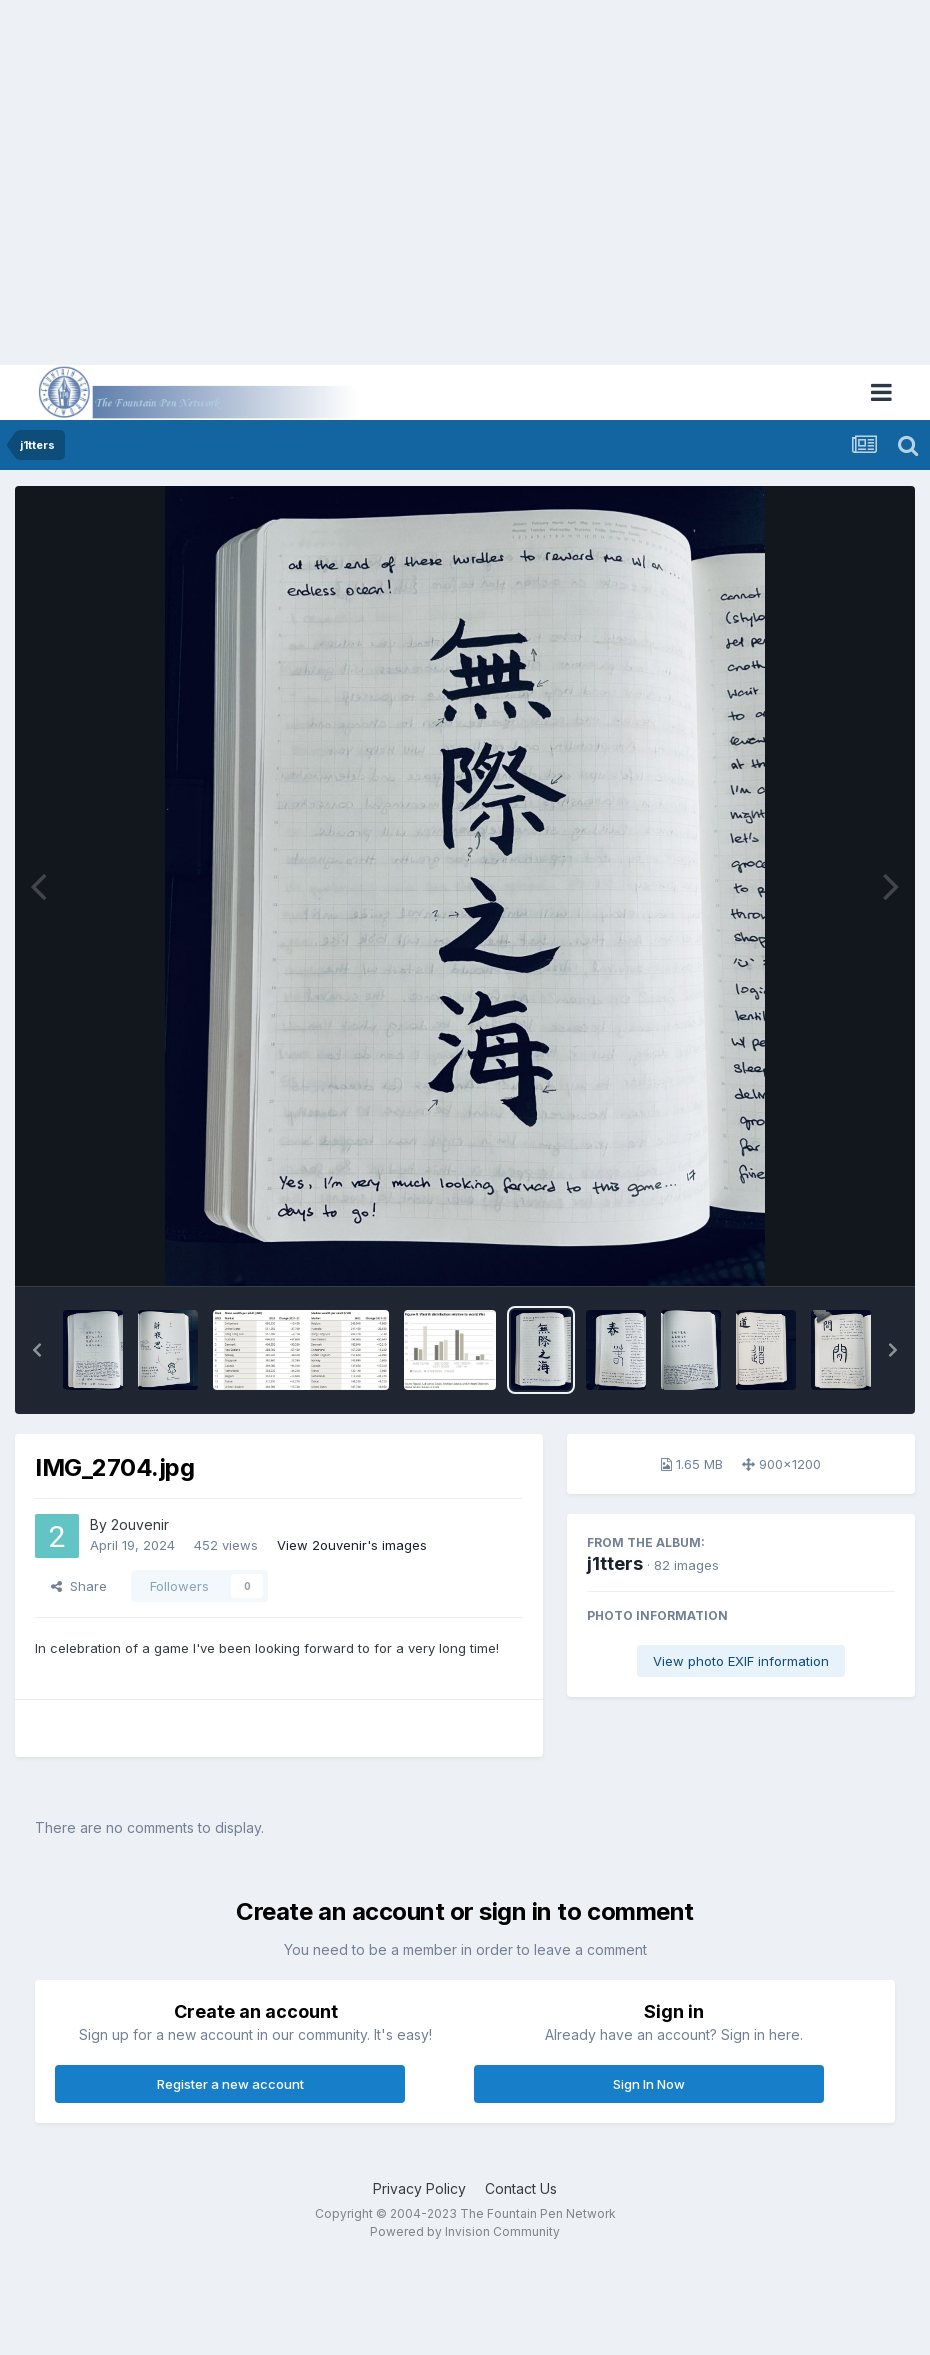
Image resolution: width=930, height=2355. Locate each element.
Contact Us (521, 2188)
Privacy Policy (419, 2188)
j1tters (615, 1563)
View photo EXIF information (741, 1661)
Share (79, 1586)
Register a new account (230, 2084)
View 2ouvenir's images (352, 1545)
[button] (37, 1350)
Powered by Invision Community (465, 2231)
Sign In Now (649, 2084)
